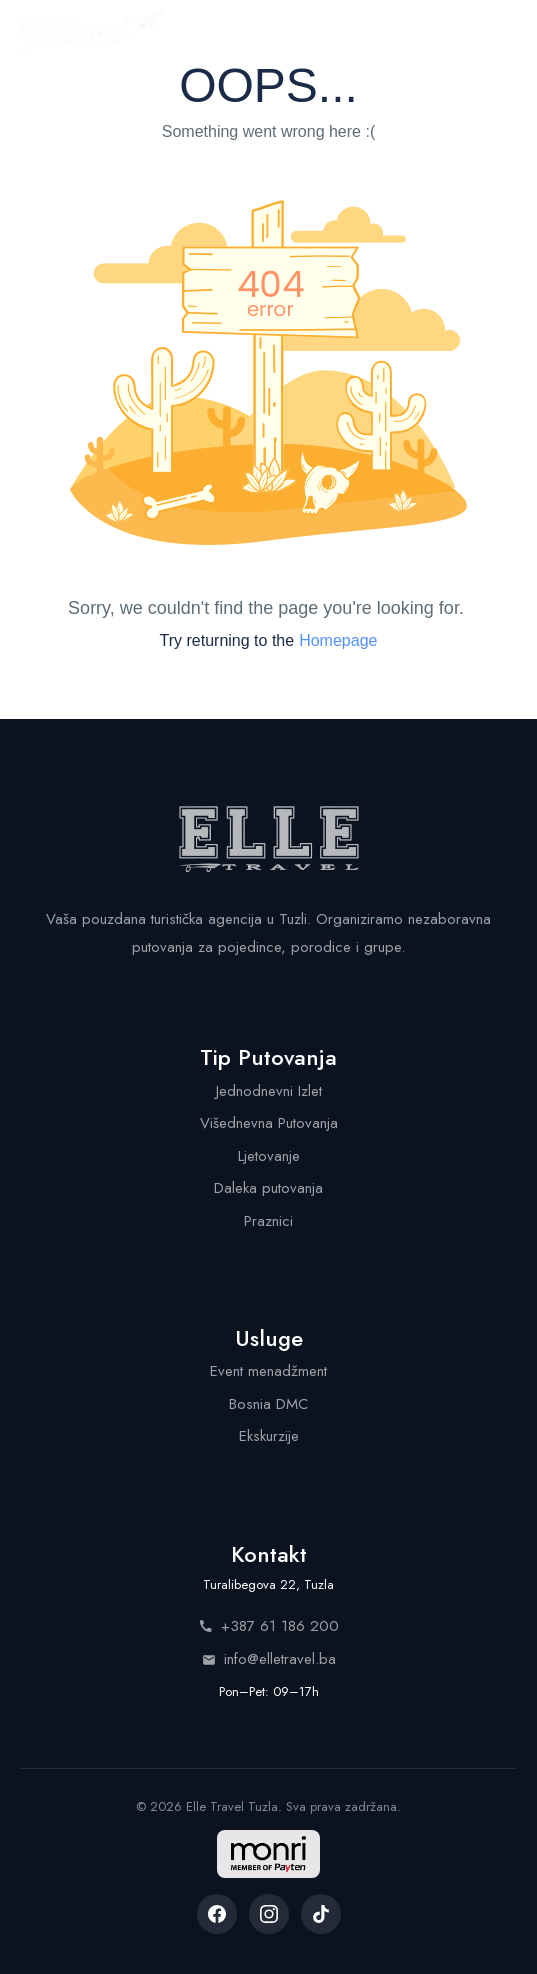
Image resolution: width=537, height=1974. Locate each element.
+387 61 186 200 (269, 1626)
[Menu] (499, 32)
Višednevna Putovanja (269, 1123)
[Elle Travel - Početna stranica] (91, 32)
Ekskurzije (269, 1436)
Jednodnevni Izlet (269, 1091)
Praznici (268, 1221)
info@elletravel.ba (269, 1659)
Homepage (338, 640)
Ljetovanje (269, 1156)
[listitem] (217, 1914)
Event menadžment (268, 1371)
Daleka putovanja (268, 1188)
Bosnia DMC (268, 1404)
